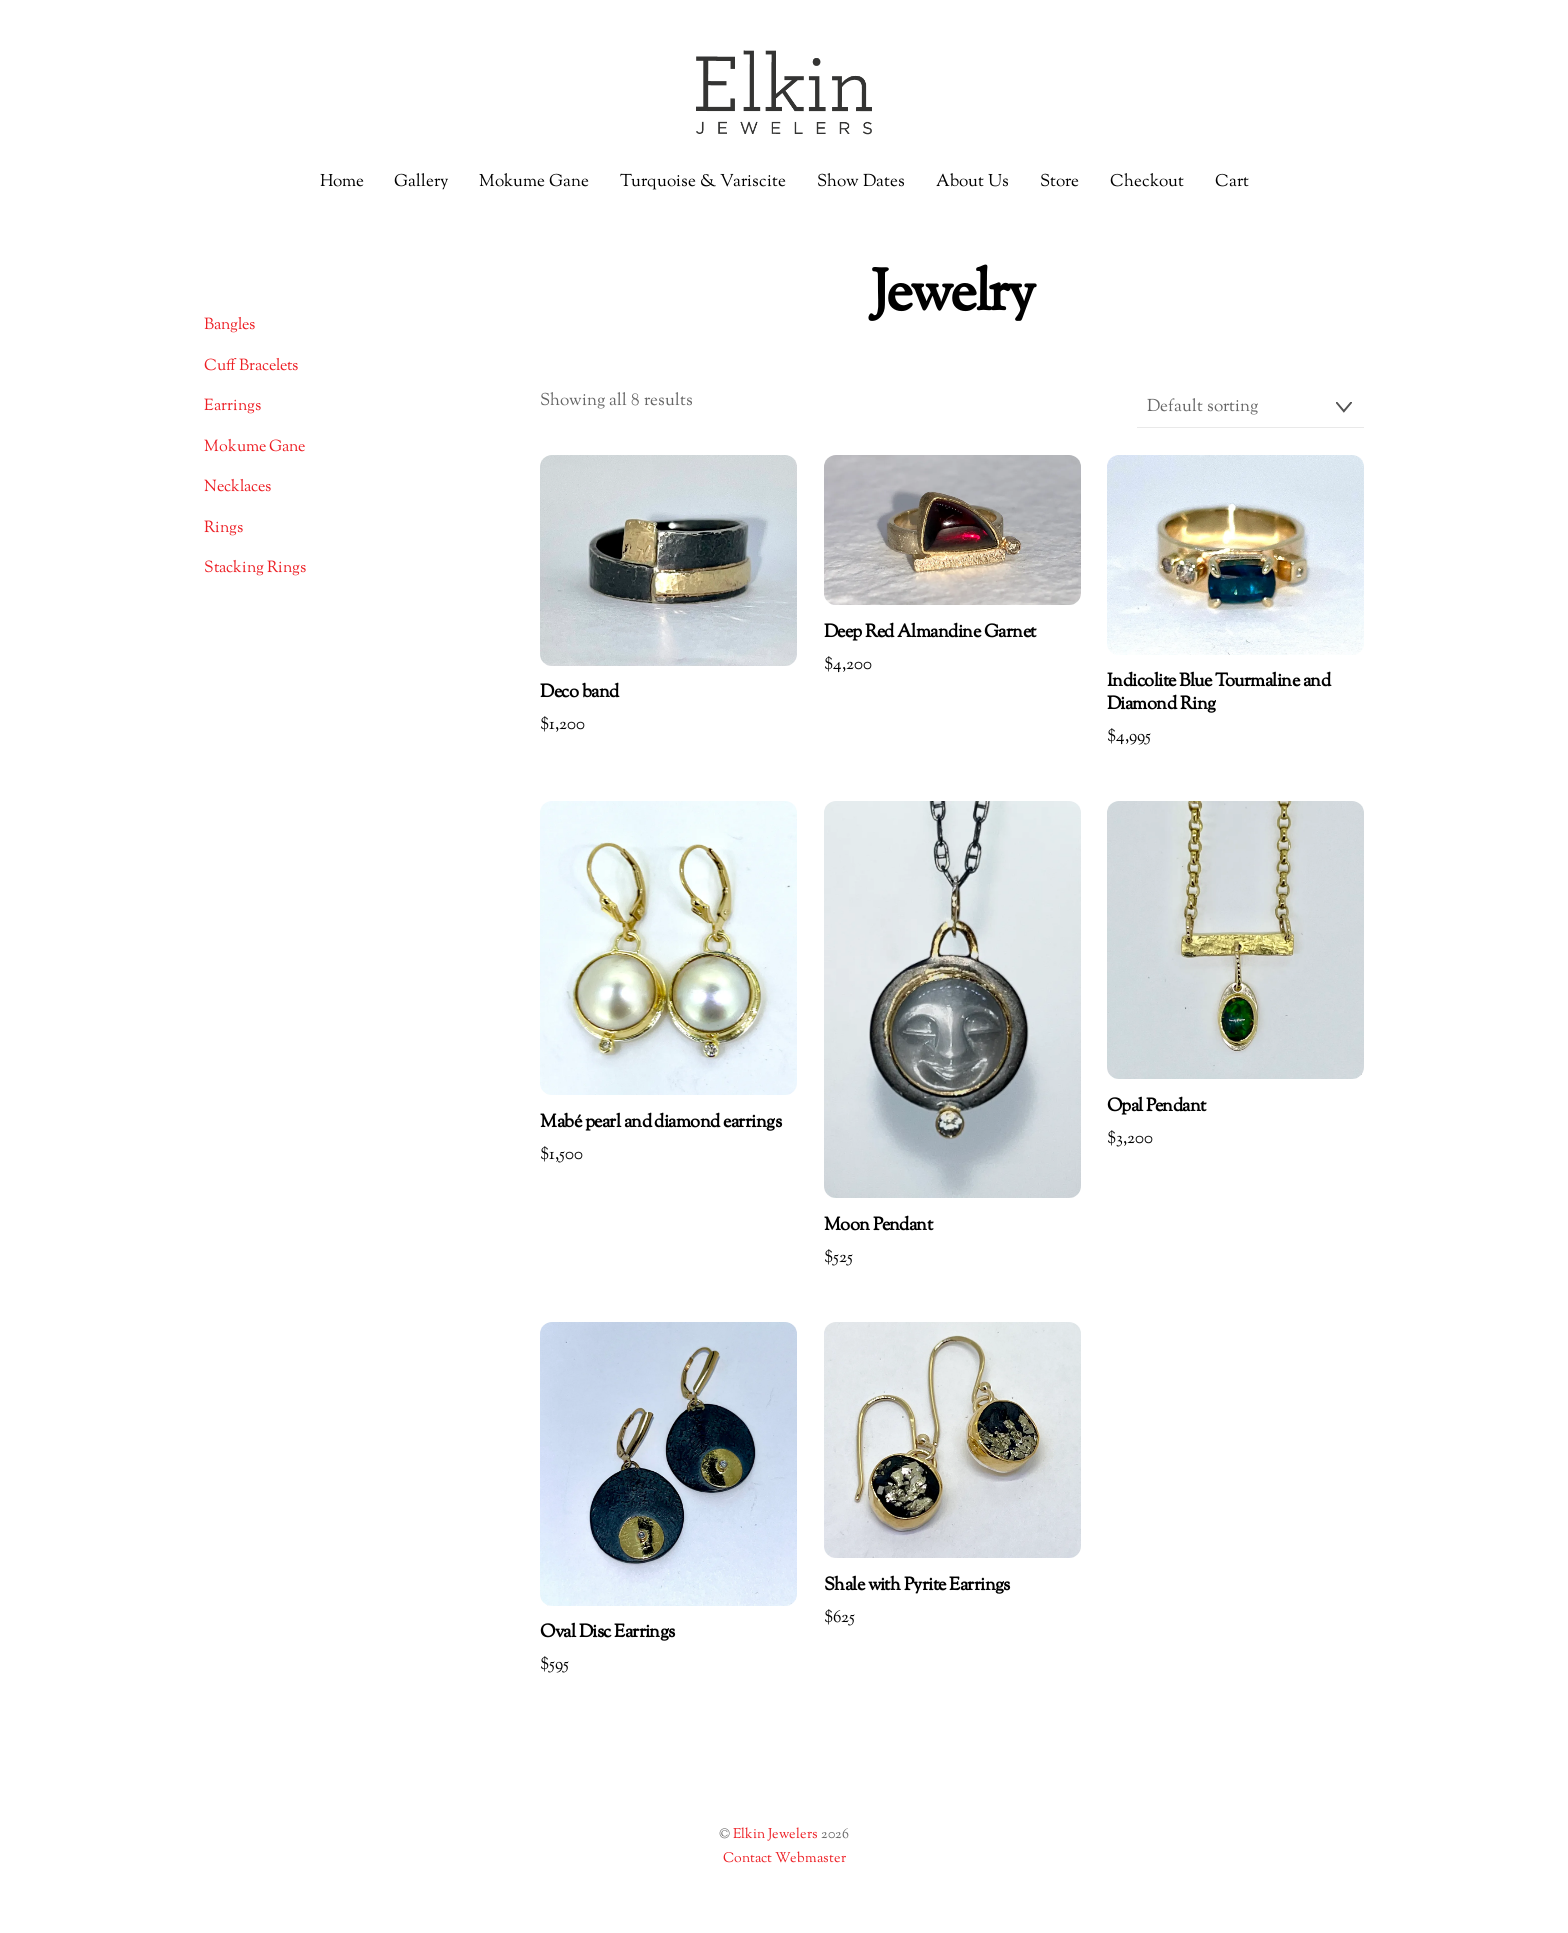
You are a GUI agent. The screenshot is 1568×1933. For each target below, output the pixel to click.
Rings (223, 528)
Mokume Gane (534, 182)
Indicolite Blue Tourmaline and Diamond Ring (1218, 694)
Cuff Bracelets (251, 366)
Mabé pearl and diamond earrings (660, 1123)
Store (1059, 182)
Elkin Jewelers (775, 1835)
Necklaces (237, 487)
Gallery (421, 182)
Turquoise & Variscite (703, 182)
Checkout (1147, 182)
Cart (1232, 182)
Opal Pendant (1156, 1107)
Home (342, 182)
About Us (972, 182)
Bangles (229, 325)
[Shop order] (1250, 408)
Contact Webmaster (784, 1859)
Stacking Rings (255, 568)
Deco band (579, 693)
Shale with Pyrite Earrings (917, 1586)
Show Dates (861, 182)
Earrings (232, 406)
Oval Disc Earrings (607, 1633)
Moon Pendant (878, 1226)
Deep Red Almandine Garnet (930, 633)
